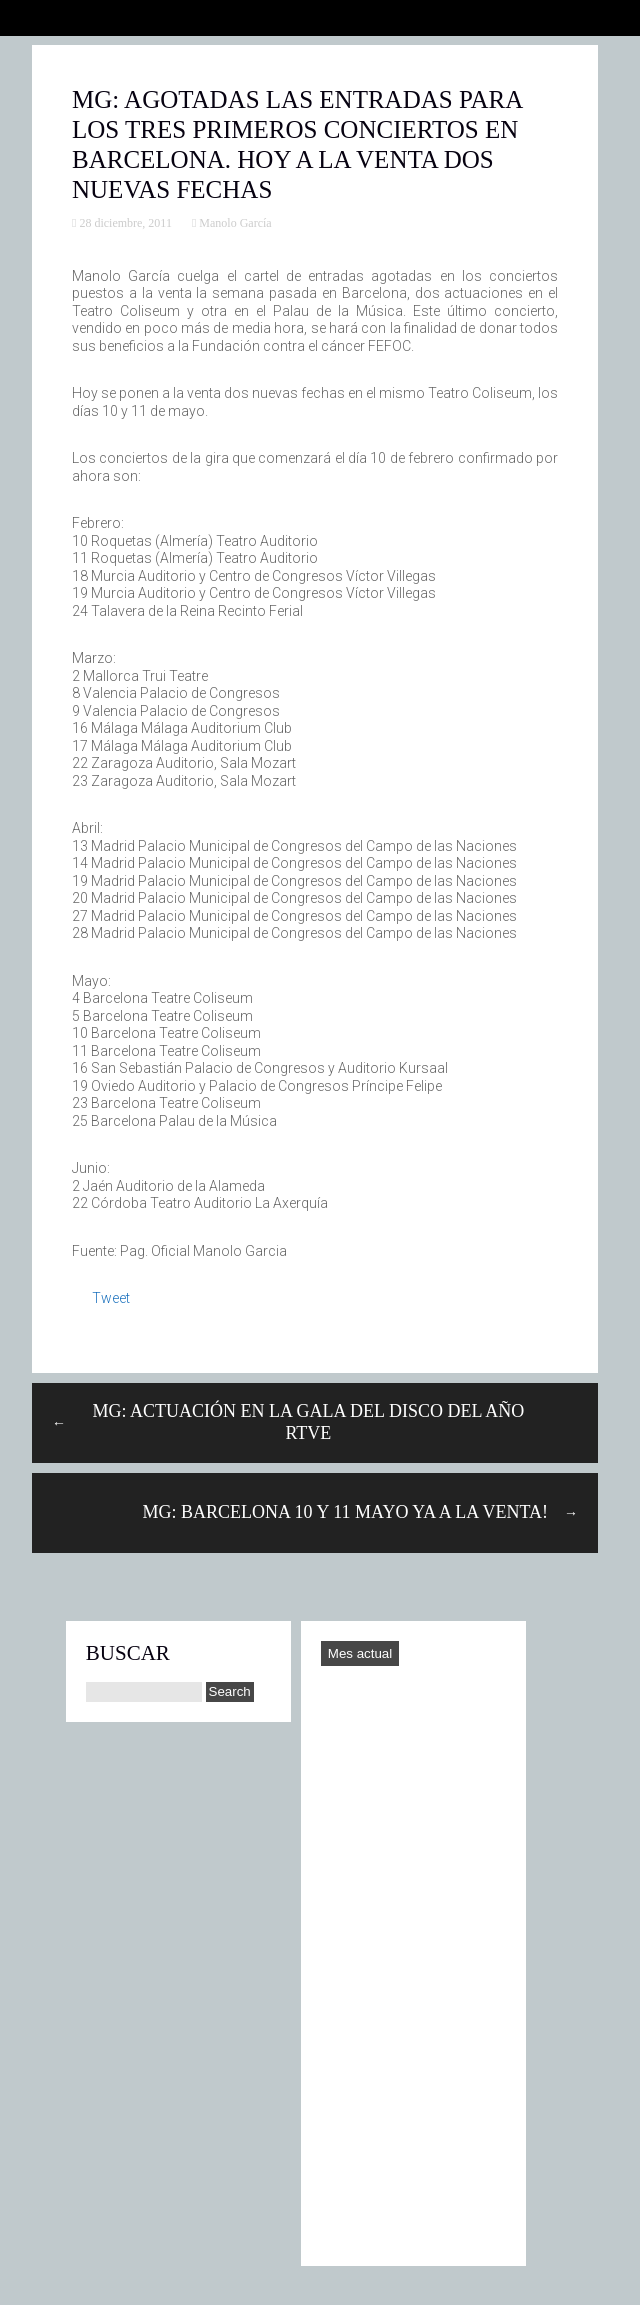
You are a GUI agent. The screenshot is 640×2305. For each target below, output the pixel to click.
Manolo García (235, 223)
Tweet (111, 1298)
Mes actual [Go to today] (360, 1653)
